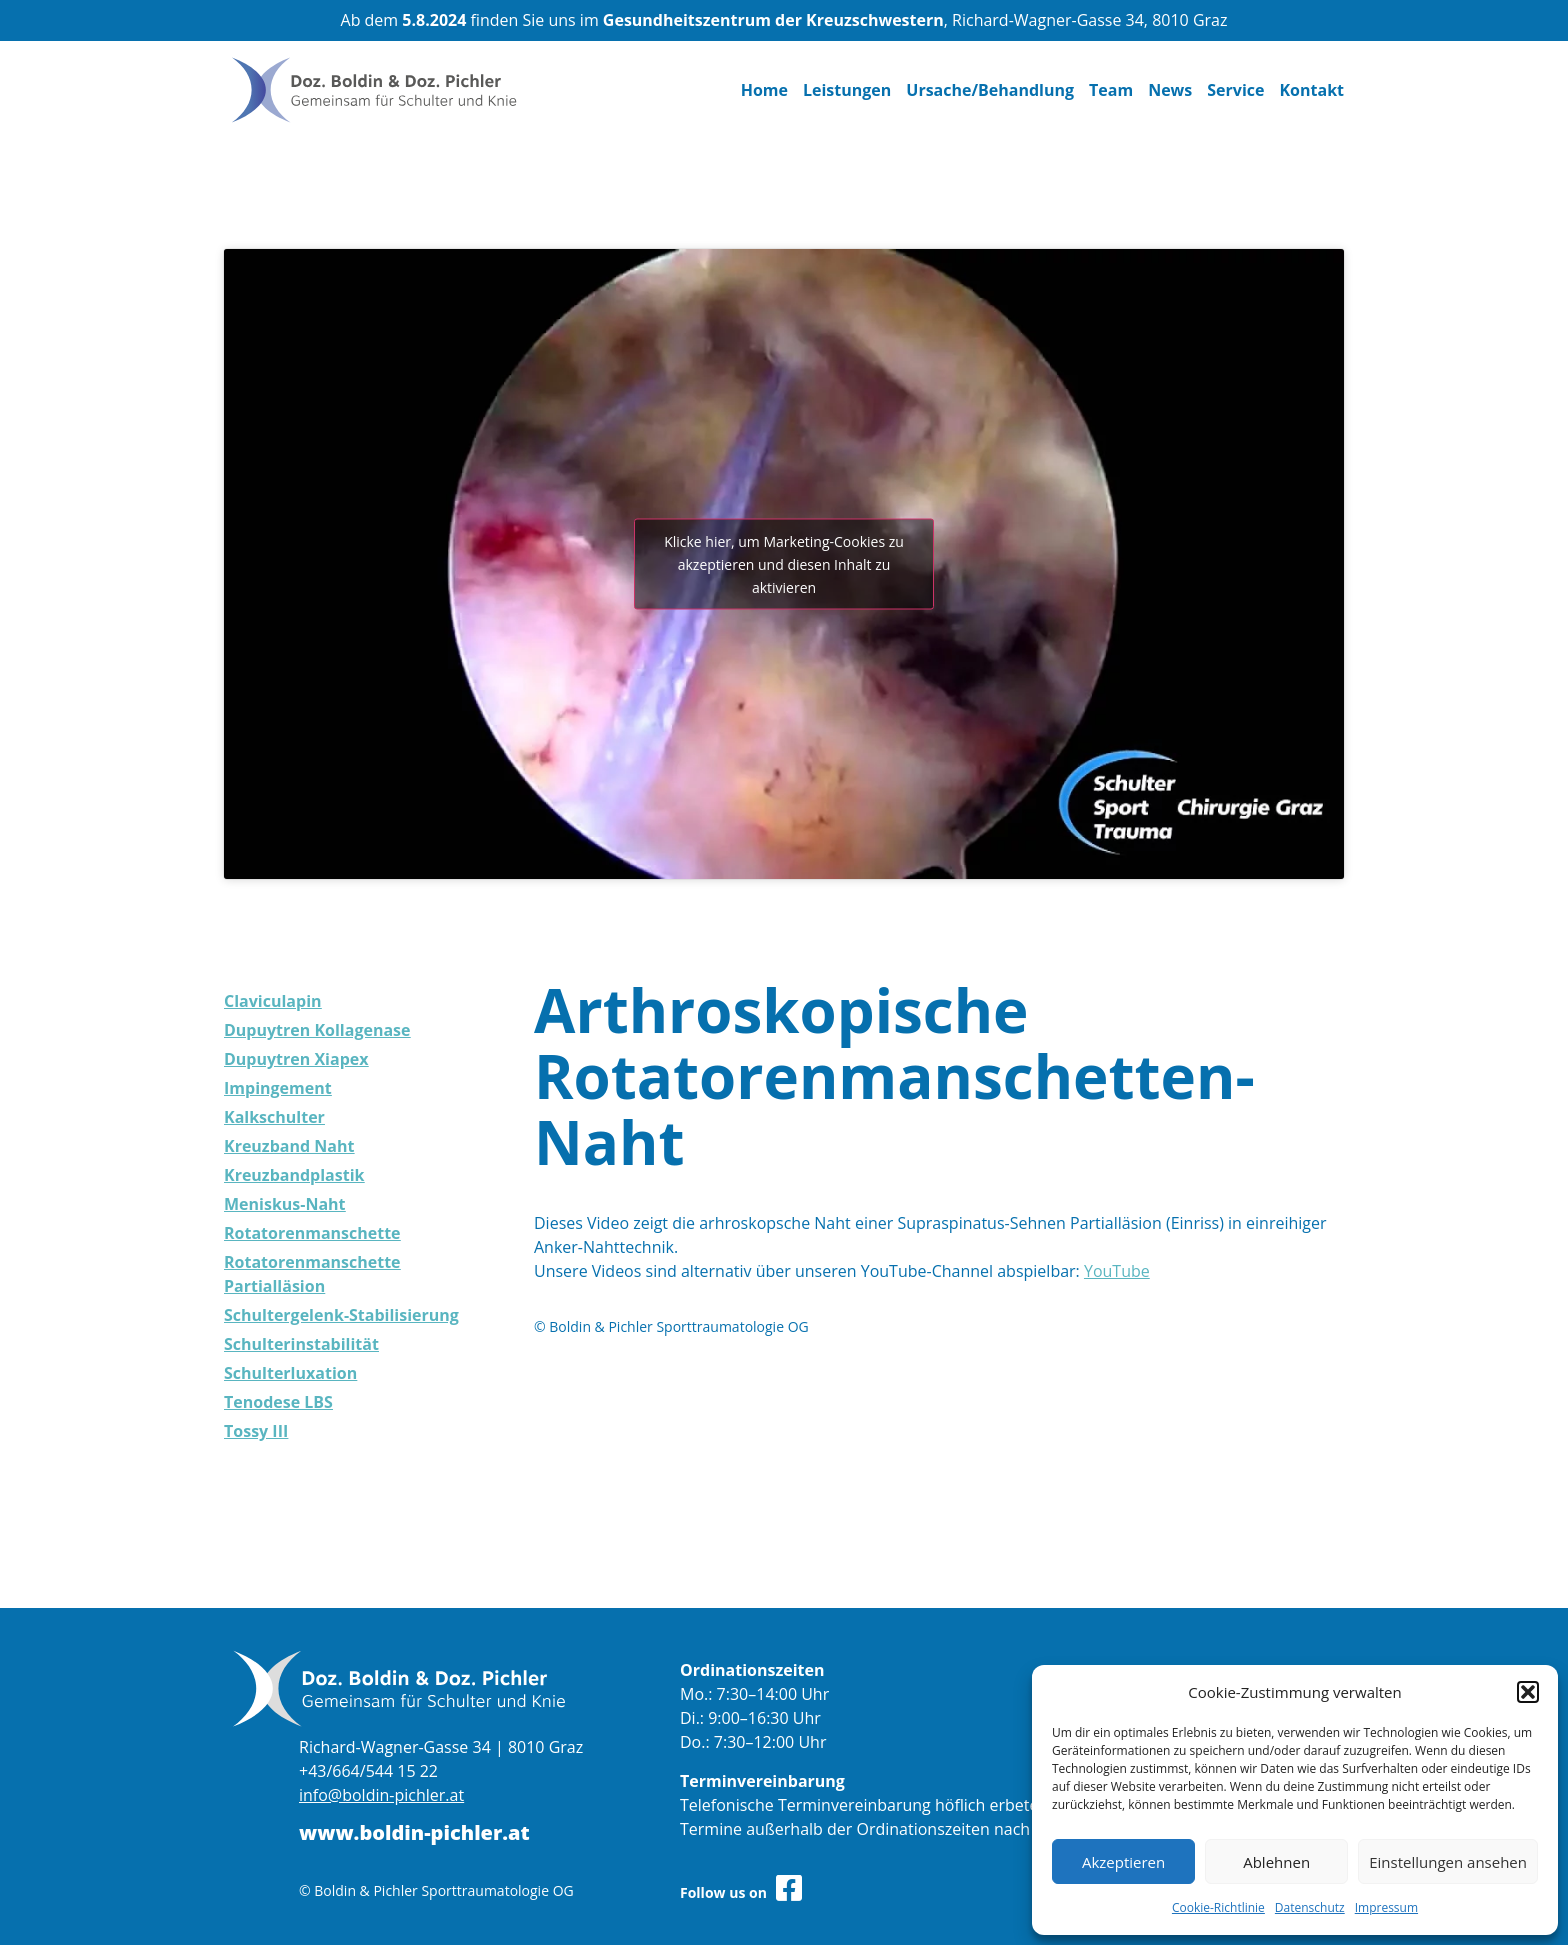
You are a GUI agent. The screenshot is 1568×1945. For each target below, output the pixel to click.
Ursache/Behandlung (990, 90)
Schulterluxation (290, 1373)
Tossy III (256, 1431)
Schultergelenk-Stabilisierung (341, 1315)
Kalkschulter (274, 1117)
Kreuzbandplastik (294, 1175)
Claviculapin (273, 1001)
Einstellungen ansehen (1448, 1862)
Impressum (1386, 1907)
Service (1235, 90)
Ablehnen (1276, 1862)
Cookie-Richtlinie (1218, 1907)
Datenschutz (1310, 1907)
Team (1111, 90)
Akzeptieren (1123, 1862)
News (1170, 90)
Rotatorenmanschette (312, 1233)
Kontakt (1311, 90)
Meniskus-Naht (285, 1204)
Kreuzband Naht (289, 1146)
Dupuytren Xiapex (296, 1059)
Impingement (278, 1088)
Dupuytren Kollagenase (317, 1030)
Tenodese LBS (278, 1402)
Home (764, 90)
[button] (1528, 1692)
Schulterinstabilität (301, 1344)
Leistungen (847, 90)
